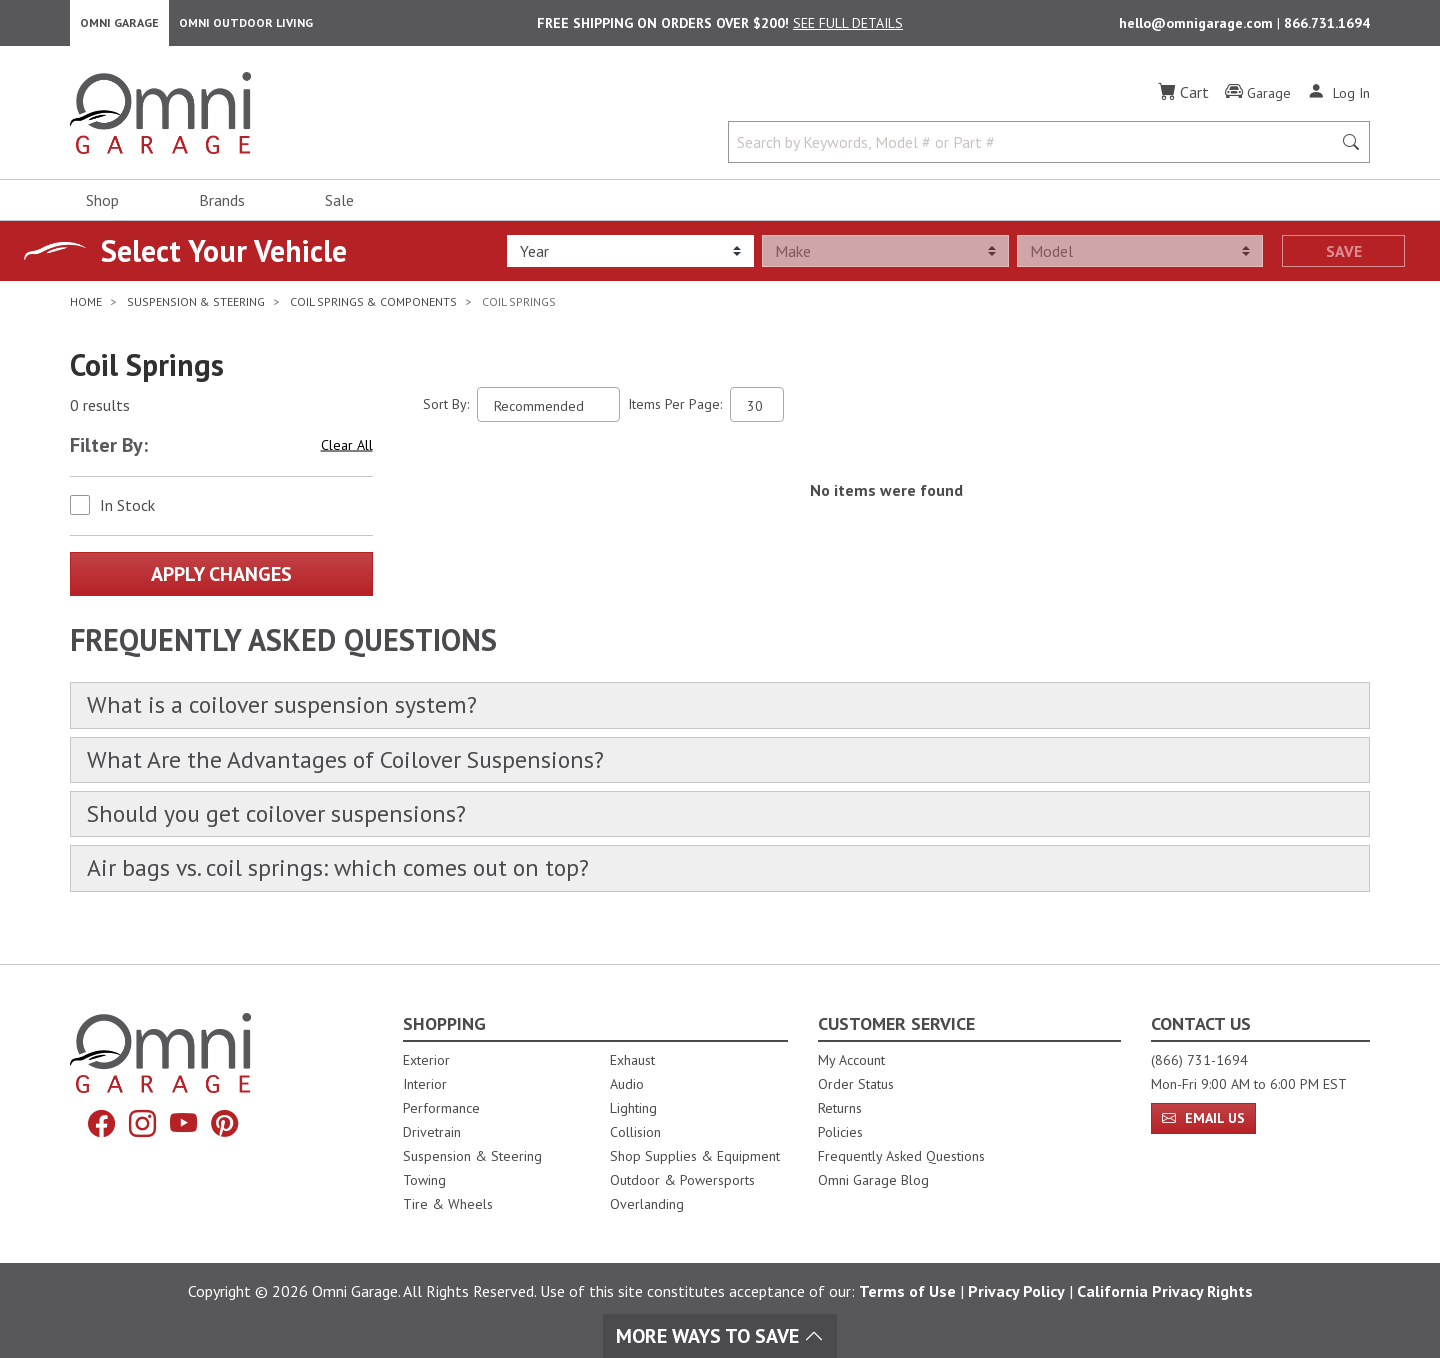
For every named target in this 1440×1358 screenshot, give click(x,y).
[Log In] (1338, 98)
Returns (840, 1108)
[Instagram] (141, 1124)
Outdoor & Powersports (682, 1180)
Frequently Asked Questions (901, 1156)
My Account (851, 1060)
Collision (635, 1132)
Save (1344, 257)
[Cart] (1183, 98)
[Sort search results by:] (548, 410)
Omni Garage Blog (873, 1180)
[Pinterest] (229, 1124)
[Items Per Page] (757, 410)
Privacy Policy (1016, 1291)
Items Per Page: (675, 410)
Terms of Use (907, 1291)
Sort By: (446, 410)
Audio (627, 1084)
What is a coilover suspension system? (295, 712)
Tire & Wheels (448, 1204)
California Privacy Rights (1165, 1291)
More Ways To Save (720, 1336)
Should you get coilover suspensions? (289, 826)
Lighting (633, 1108)
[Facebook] (97, 1124)
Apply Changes (221, 580)
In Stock (127, 511)
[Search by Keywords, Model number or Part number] (1036, 148)
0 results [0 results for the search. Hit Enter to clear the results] (100, 411)
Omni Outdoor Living (246, 25)
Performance (441, 1108)
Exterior (426, 1060)
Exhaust (632, 1060)
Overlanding (647, 1204)
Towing (424, 1180)
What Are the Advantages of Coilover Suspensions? (365, 769)
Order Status (856, 1084)
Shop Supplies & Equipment (695, 1156)
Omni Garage (119, 25)
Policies (840, 1132)
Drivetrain (432, 1132)
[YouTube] (185, 1124)
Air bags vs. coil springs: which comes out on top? (355, 884)
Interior (425, 1084)
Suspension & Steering (472, 1156)
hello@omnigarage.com (1198, 26)
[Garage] (1258, 99)
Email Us (1203, 1118)
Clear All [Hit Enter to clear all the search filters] (347, 451)
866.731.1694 (1327, 26)
